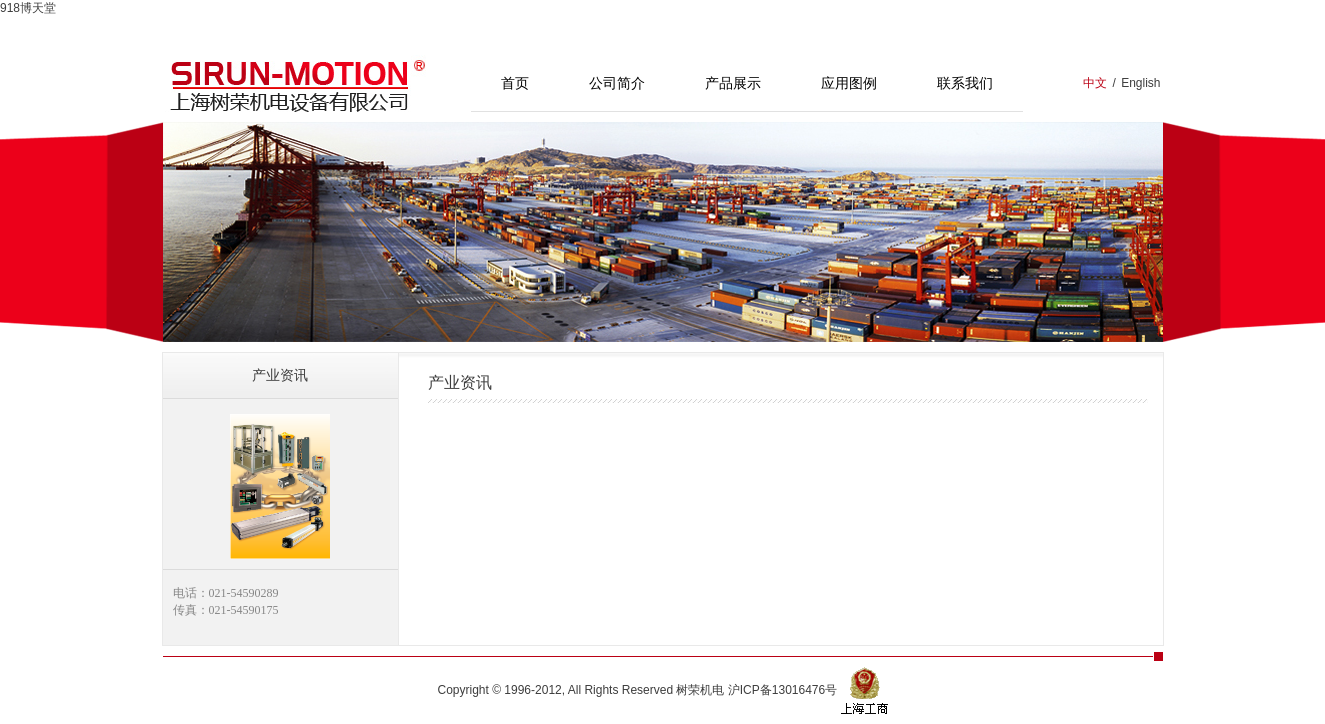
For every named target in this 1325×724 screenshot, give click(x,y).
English (1140, 83)
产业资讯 (280, 375)
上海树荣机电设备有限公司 (298, 83)
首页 (515, 83)
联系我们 (965, 83)
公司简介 (617, 83)
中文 (1095, 83)
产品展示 (733, 83)
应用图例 (849, 83)
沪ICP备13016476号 (782, 690)
